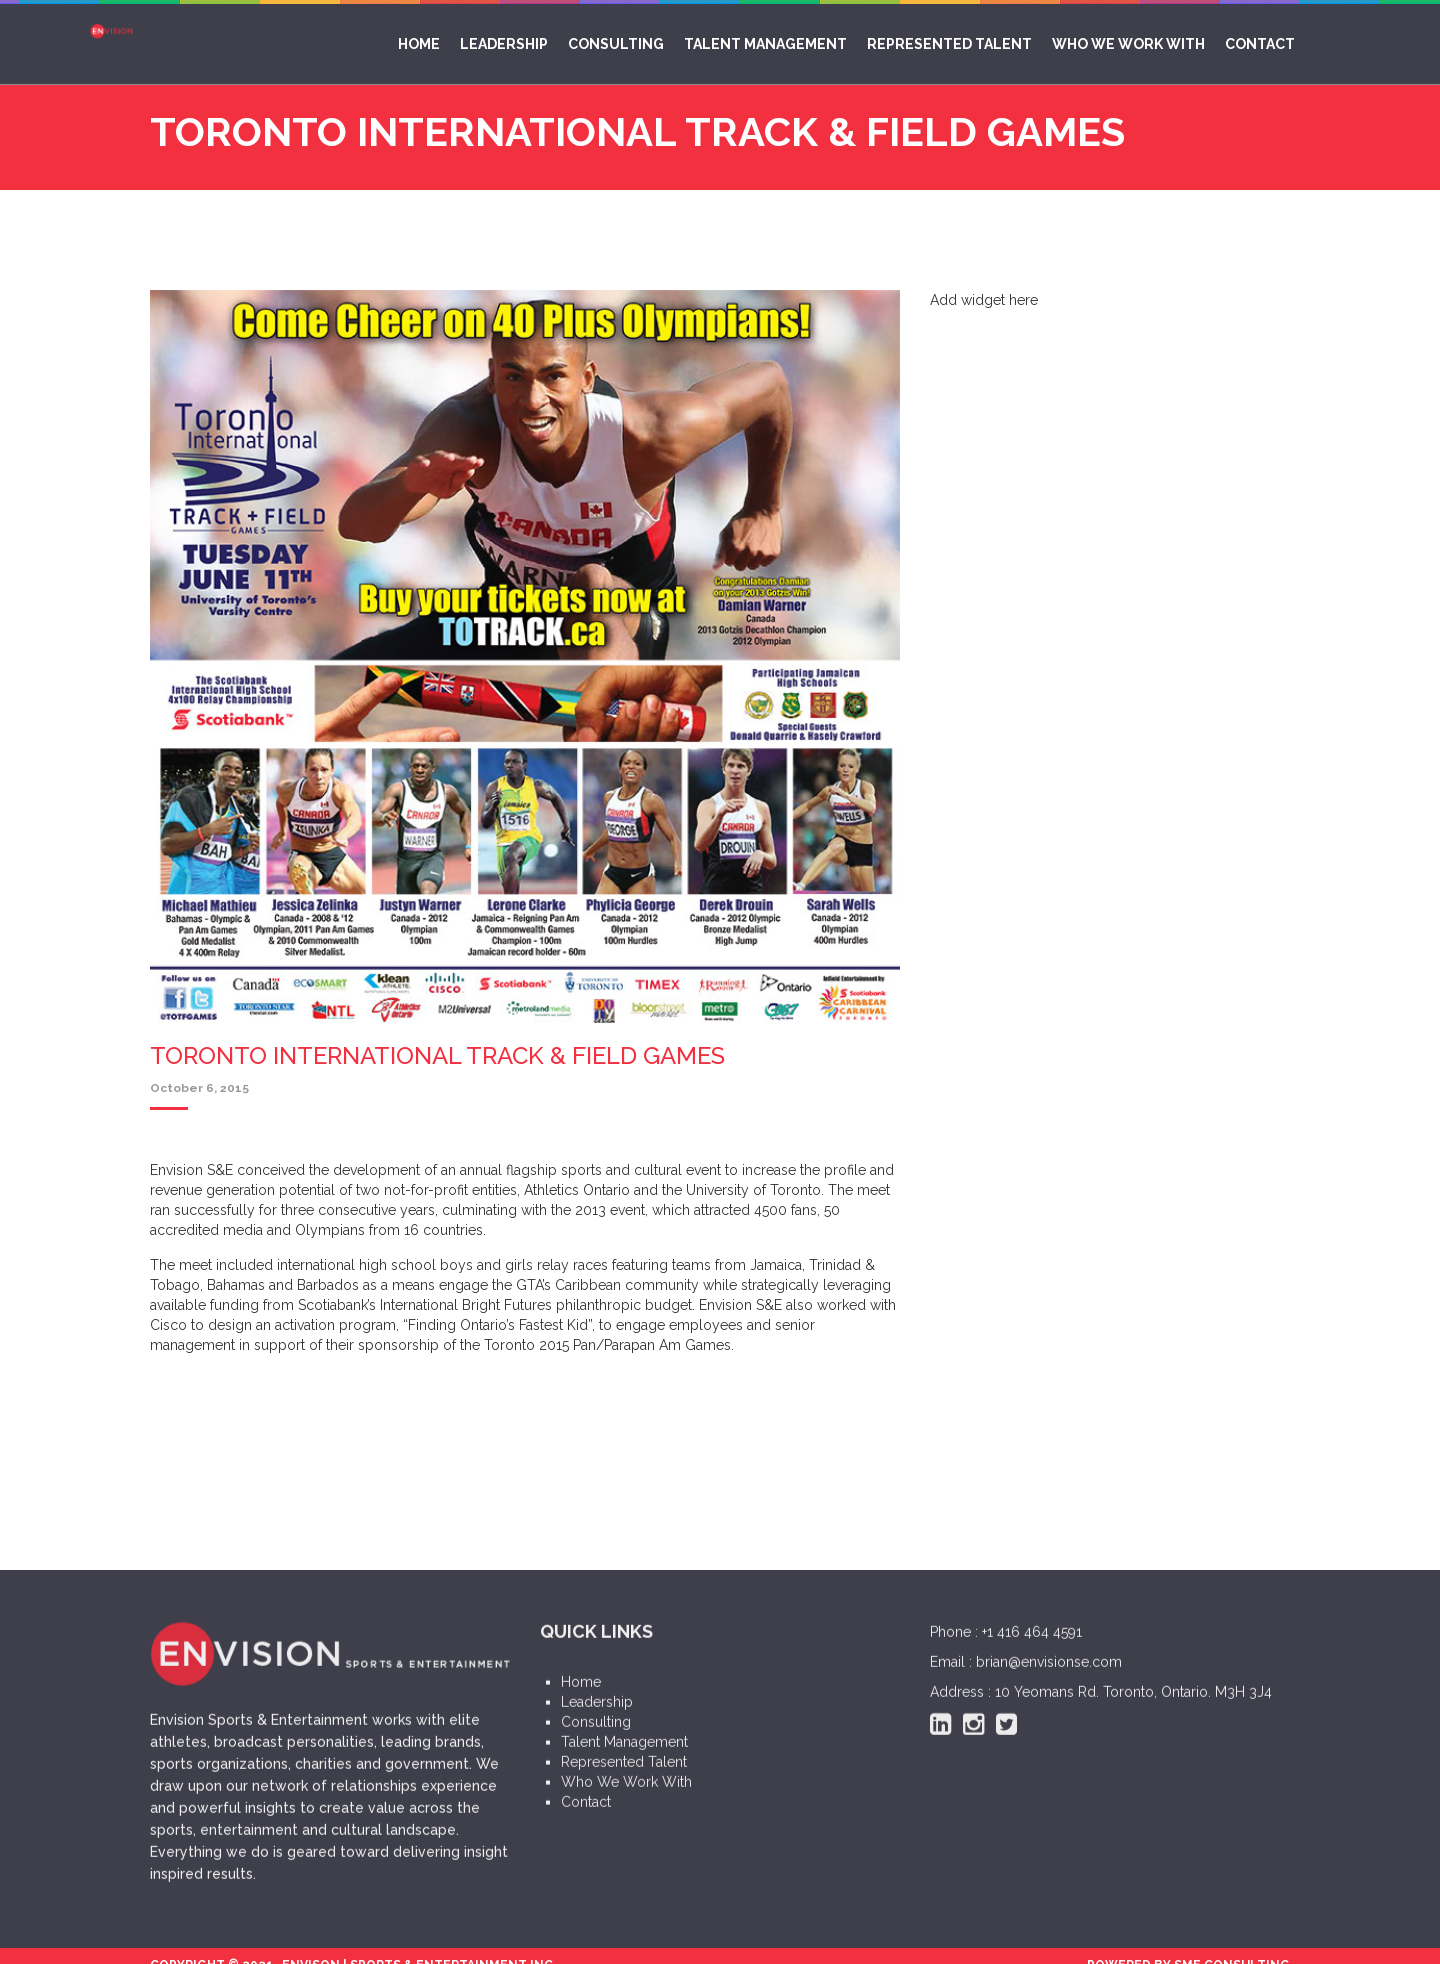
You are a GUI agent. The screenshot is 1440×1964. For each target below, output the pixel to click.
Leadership (504, 44)
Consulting (616, 44)
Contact (1260, 44)
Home (419, 44)
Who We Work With (1128, 44)
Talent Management (765, 44)
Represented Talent (949, 44)
